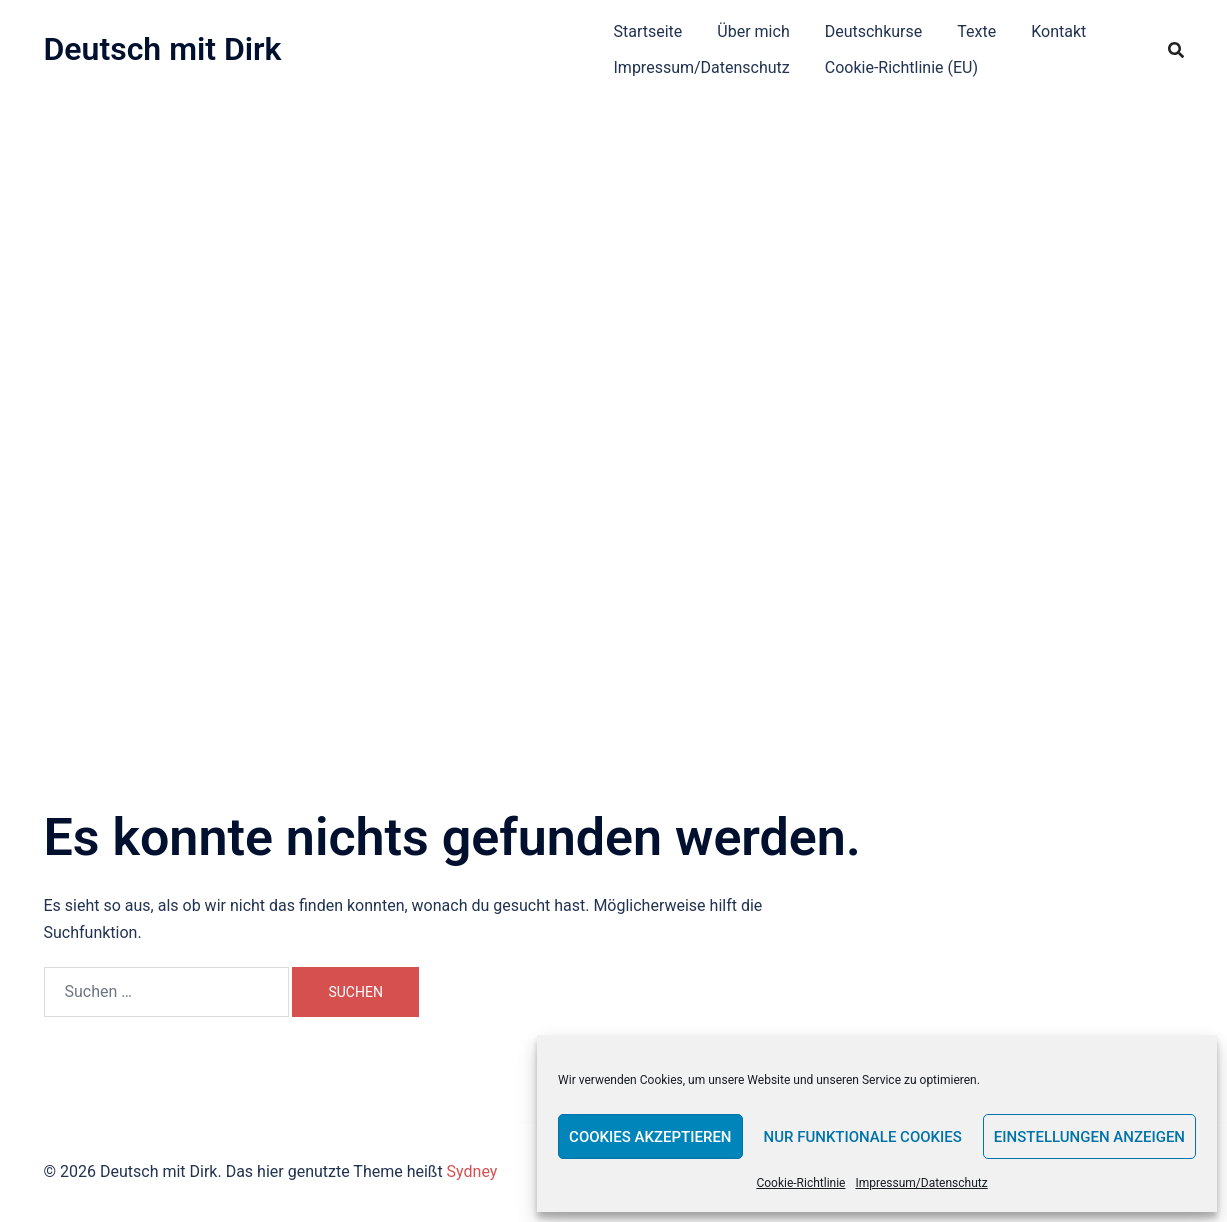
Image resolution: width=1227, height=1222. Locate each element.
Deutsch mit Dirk (163, 49)
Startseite (648, 31)
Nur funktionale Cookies (863, 1137)
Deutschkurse (874, 31)
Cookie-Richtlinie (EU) (901, 67)
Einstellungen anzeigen (1089, 1137)
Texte (976, 31)
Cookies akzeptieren (650, 1137)
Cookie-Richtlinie (800, 1183)
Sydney (472, 1171)
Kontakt (1058, 31)
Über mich (753, 31)
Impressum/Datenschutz (921, 1183)
